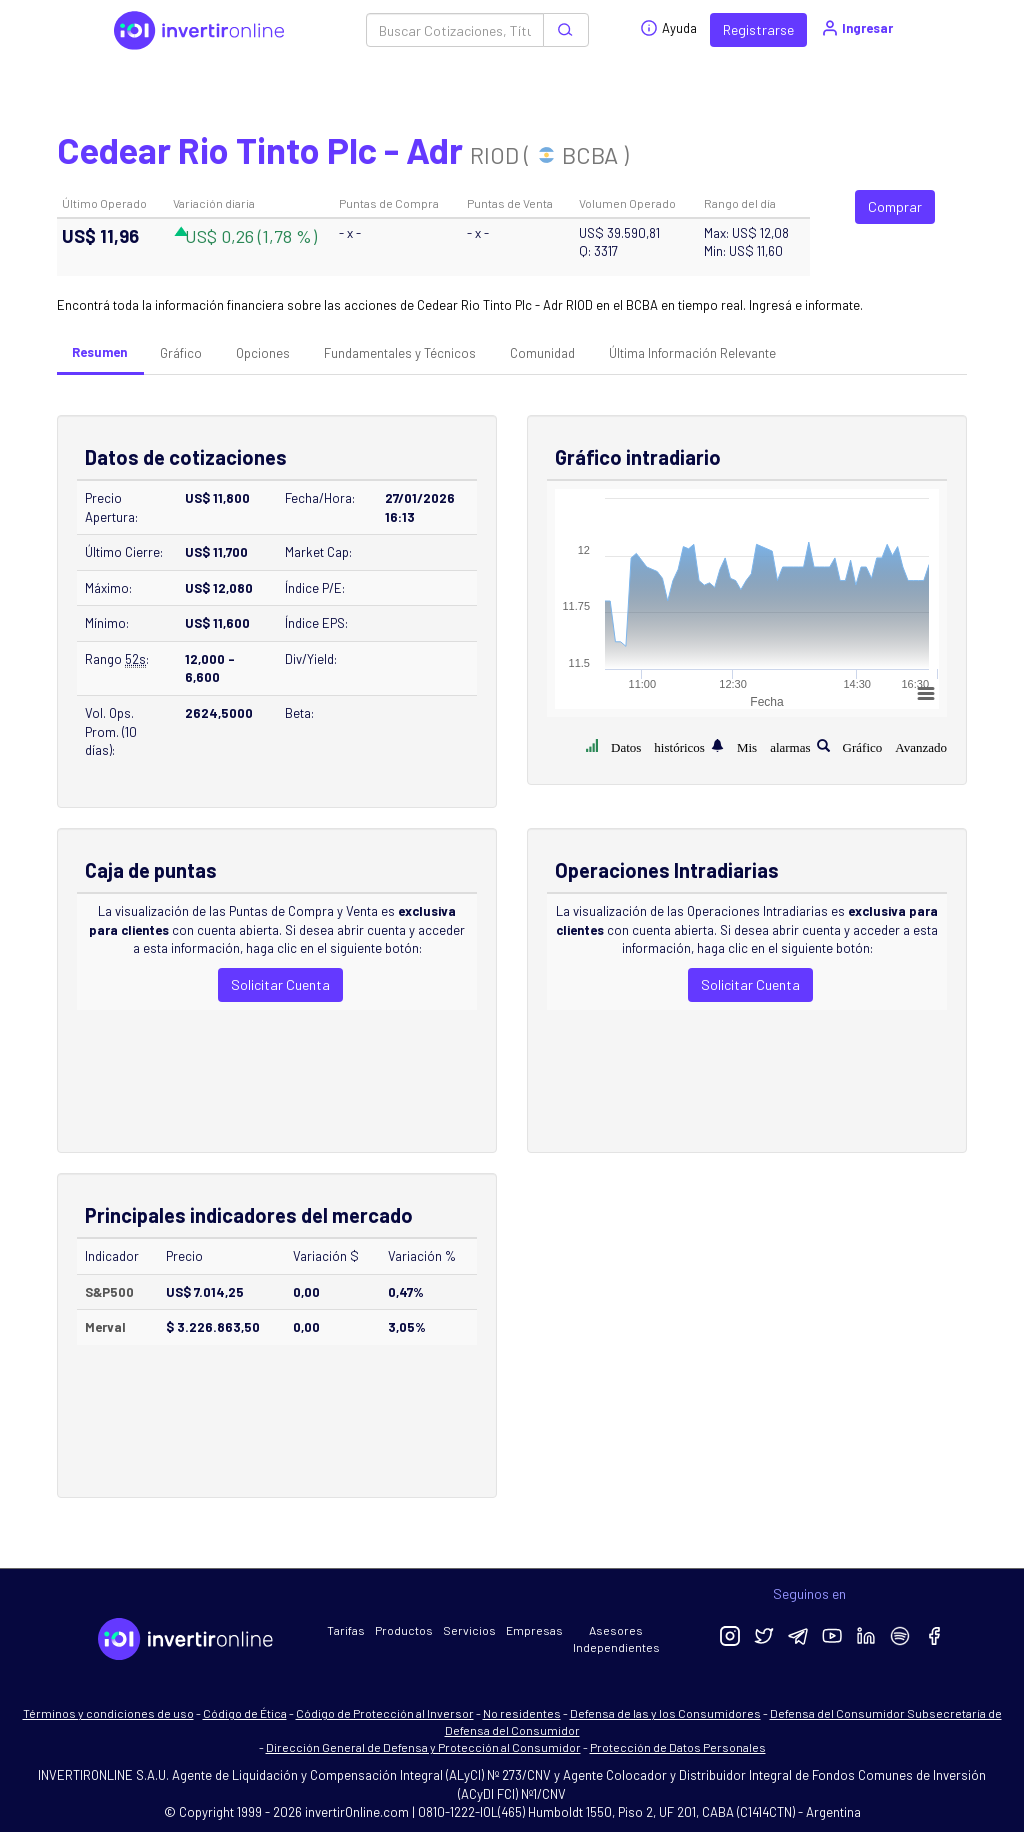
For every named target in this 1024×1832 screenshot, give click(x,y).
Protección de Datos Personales (678, 1747)
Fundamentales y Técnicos (400, 353)
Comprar (895, 206)
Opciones (263, 353)
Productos (404, 1630)
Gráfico (181, 353)
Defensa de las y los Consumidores (665, 1713)
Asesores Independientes (616, 1638)
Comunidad (542, 353)
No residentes (522, 1713)
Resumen (99, 352)
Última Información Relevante (692, 353)
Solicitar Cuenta (280, 984)
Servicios (469, 1630)
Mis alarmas (774, 745)
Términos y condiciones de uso (108, 1713)
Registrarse (758, 29)
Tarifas (346, 1630)
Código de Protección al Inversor (385, 1713)
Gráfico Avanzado (895, 745)
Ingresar (856, 28)
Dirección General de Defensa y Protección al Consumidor (423, 1747)
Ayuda (668, 28)
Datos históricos (658, 745)
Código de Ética (245, 1713)
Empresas (534, 1630)
